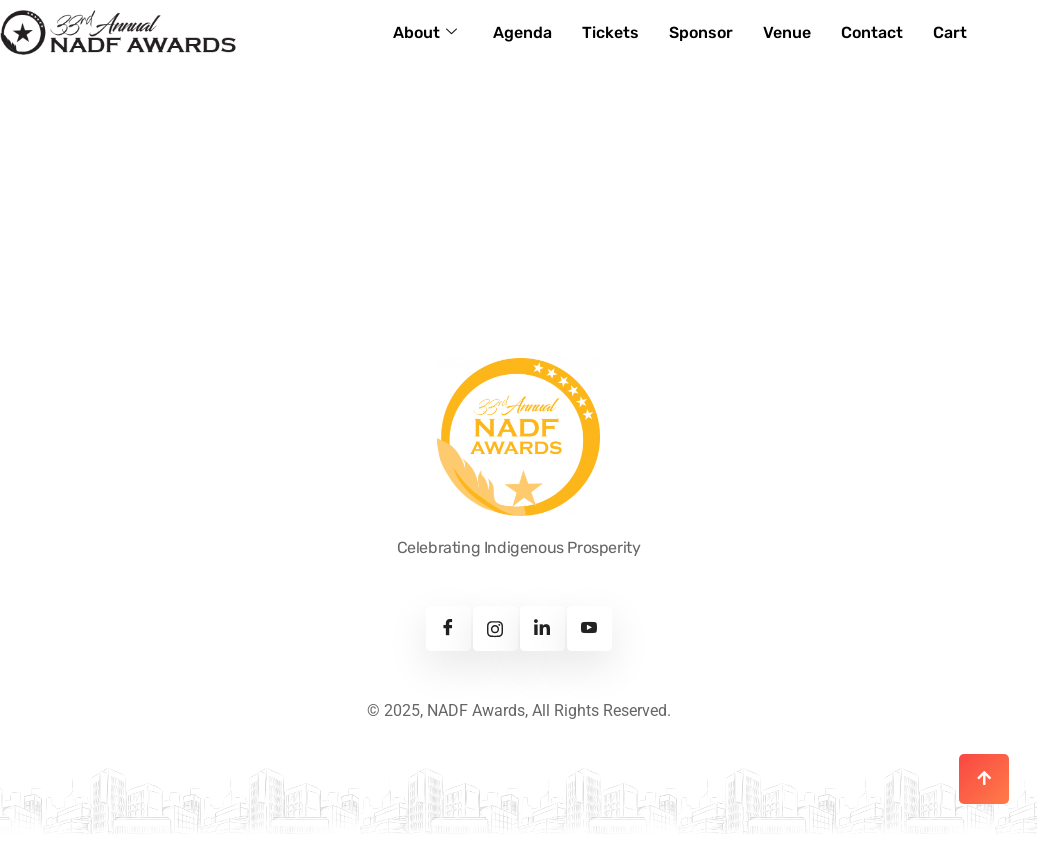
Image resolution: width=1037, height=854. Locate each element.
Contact (872, 32)
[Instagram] (495, 628)
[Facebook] (448, 628)
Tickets (610, 32)
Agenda (522, 32)
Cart (950, 32)
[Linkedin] (542, 628)
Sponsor (701, 32)
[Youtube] (589, 628)
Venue (787, 32)
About (425, 32)
